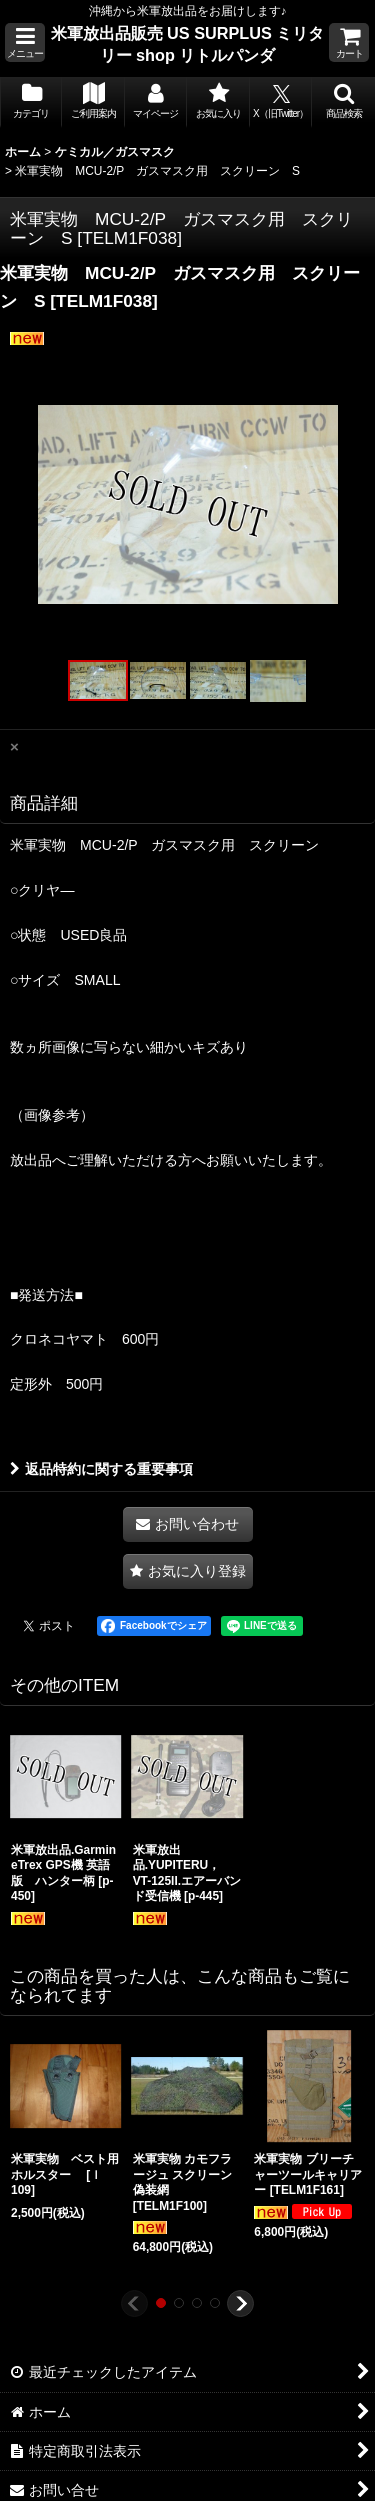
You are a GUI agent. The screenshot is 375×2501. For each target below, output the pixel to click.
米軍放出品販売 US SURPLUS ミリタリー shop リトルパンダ (188, 44)
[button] (25, 42)
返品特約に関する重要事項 (101, 1469)
